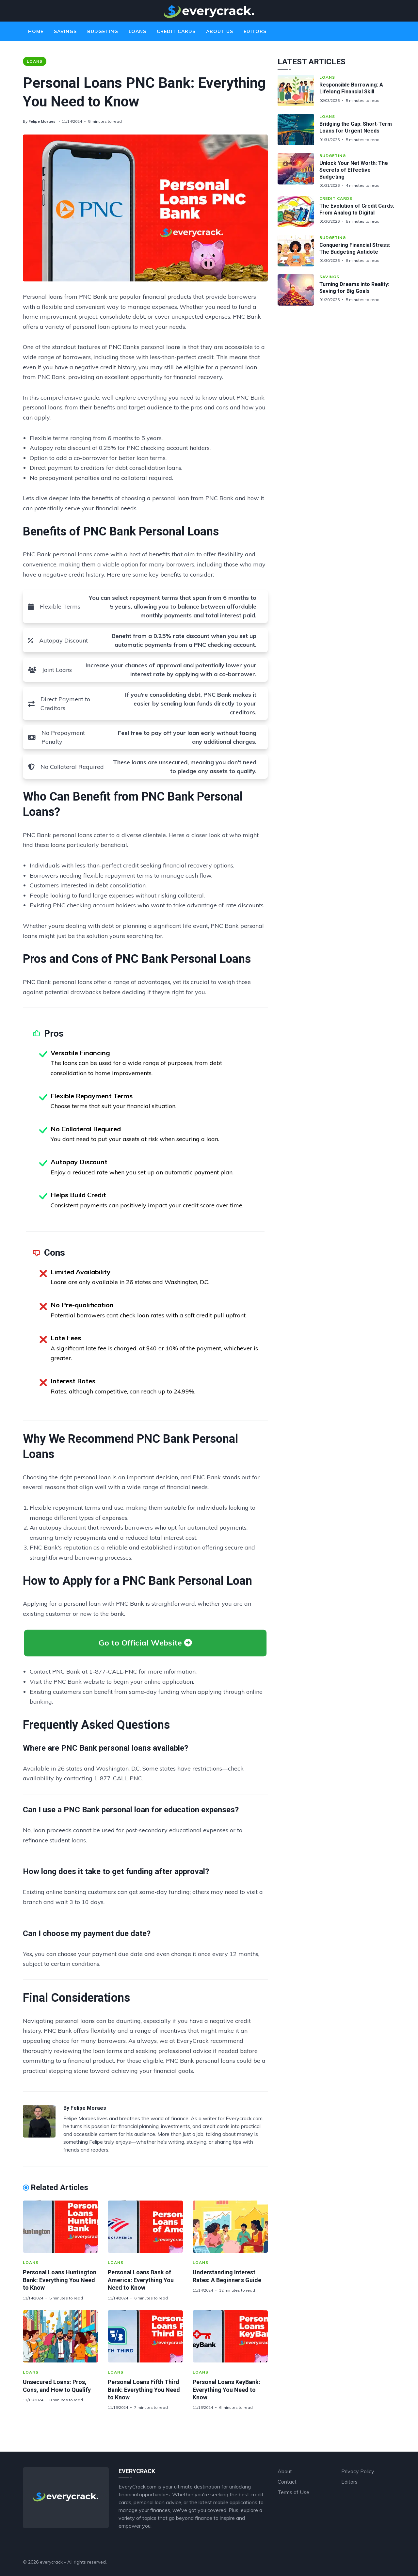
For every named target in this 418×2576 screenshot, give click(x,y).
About (285, 2471)
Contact (287, 2481)
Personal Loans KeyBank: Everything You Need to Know (226, 2389)
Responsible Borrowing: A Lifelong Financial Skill (351, 88)
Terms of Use (293, 2492)
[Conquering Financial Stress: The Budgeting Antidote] (298, 250)
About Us (219, 31)
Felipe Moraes (42, 121)
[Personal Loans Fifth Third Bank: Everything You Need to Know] (145, 2336)
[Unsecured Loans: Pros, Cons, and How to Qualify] (60, 2336)
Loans (137, 31)
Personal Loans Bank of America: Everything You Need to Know (141, 2280)
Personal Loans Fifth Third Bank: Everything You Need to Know (144, 2389)
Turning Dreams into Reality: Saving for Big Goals (354, 287)
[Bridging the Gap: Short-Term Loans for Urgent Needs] (298, 129)
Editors (255, 31)
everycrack (51, 2562)
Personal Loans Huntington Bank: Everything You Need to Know (59, 2280)
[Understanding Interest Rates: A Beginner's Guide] (230, 2227)
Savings (65, 31)
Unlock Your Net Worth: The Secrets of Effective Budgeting (353, 170)
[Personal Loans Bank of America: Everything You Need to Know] (145, 2227)
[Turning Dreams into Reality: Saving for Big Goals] (298, 290)
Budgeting (102, 31)
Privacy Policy (357, 2471)
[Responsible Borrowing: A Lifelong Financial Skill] (298, 90)
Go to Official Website (145, 1642)
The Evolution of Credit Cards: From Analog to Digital (356, 209)
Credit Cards (176, 31)
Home (35, 31)
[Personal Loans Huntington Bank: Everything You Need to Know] (60, 2227)
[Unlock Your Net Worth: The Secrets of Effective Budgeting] (298, 170)
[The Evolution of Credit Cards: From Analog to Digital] (298, 211)
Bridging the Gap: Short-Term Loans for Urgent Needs (355, 127)
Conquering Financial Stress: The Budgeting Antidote (354, 248)
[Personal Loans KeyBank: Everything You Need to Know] (230, 2336)
